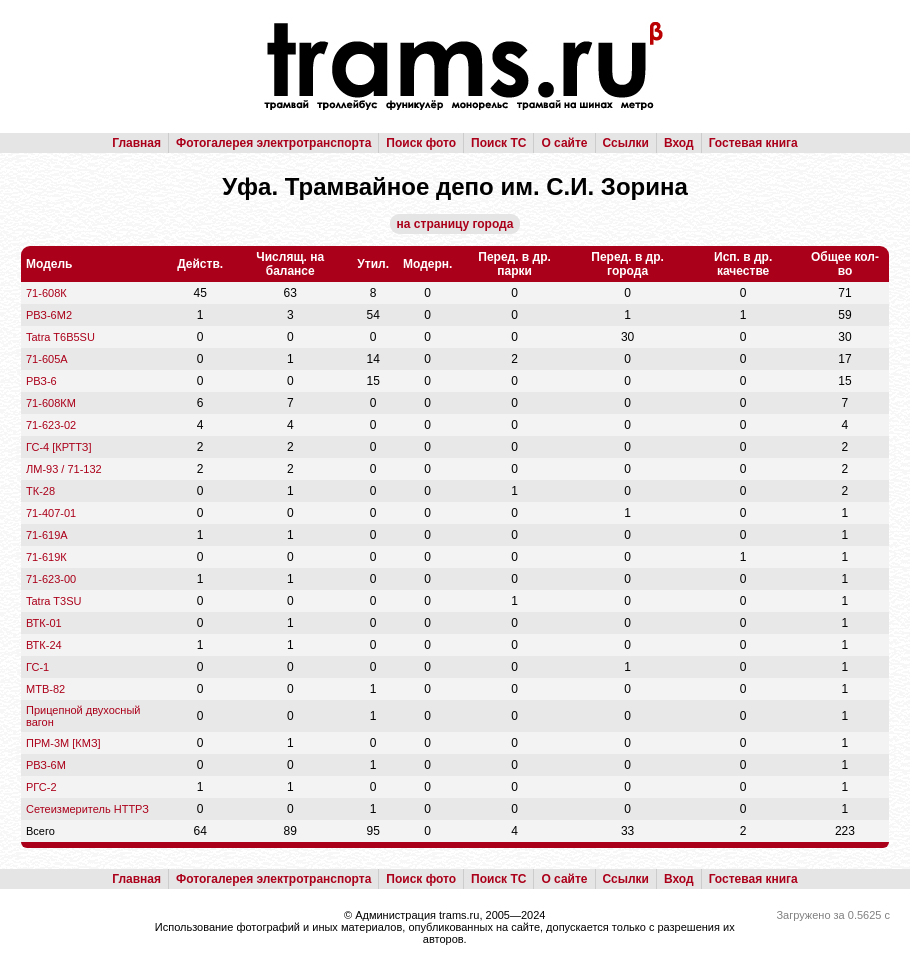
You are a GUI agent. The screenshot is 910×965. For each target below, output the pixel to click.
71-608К (46, 293)
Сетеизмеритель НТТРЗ (87, 809)
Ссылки (626, 143)
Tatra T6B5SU (60, 337)
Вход (679, 143)
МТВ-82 (45, 689)
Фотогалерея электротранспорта (273, 143)
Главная (136, 143)
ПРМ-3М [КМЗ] (63, 743)
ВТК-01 (44, 623)
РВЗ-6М (46, 765)
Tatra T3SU (53, 601)
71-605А (47, 359)
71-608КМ (51, 403)
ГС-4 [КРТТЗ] (59, 447)
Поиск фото (421, 143)
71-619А (47, 535)
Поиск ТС (498, 143)
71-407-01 (51, 513)
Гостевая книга (753, 143)
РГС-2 (41, 787)
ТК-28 (40, 491)
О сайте (564, 143)
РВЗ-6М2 (49, 315)
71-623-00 (51, 579)
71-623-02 (51, 425)
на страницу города (455, 224)
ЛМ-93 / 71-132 (64, 469)
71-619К (46, 557)
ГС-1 (37, 667)
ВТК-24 (44, 645)
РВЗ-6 (41, 381)
